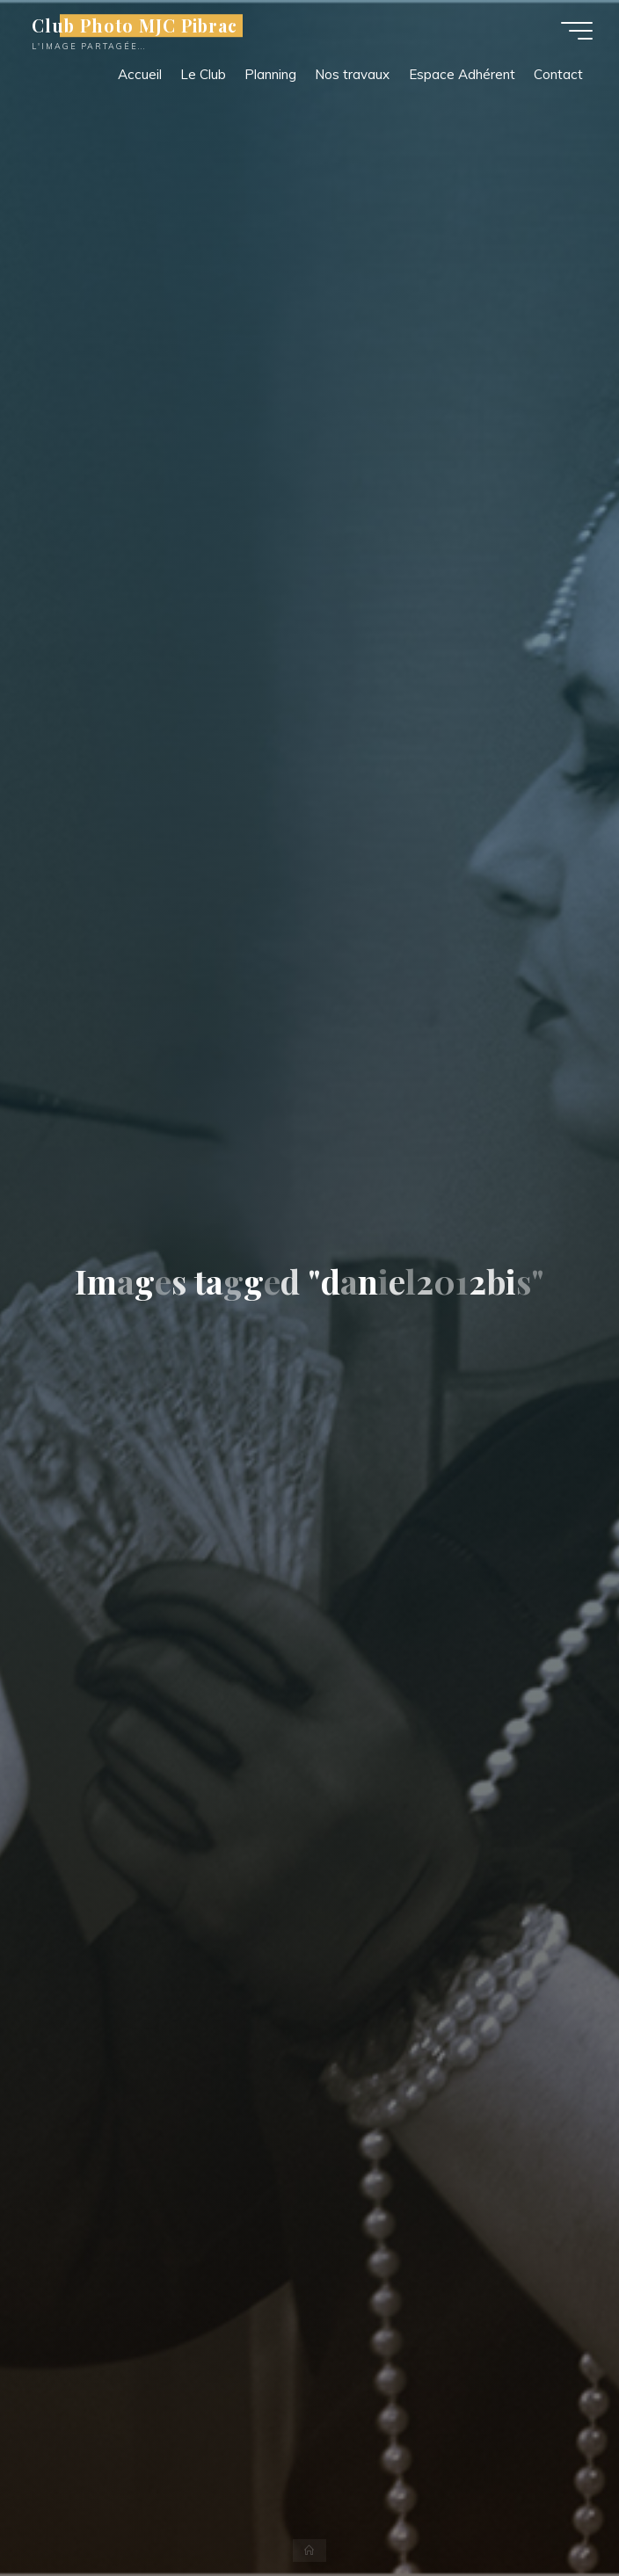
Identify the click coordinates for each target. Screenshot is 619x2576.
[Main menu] (577, 31)
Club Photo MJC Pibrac (134, 25)
